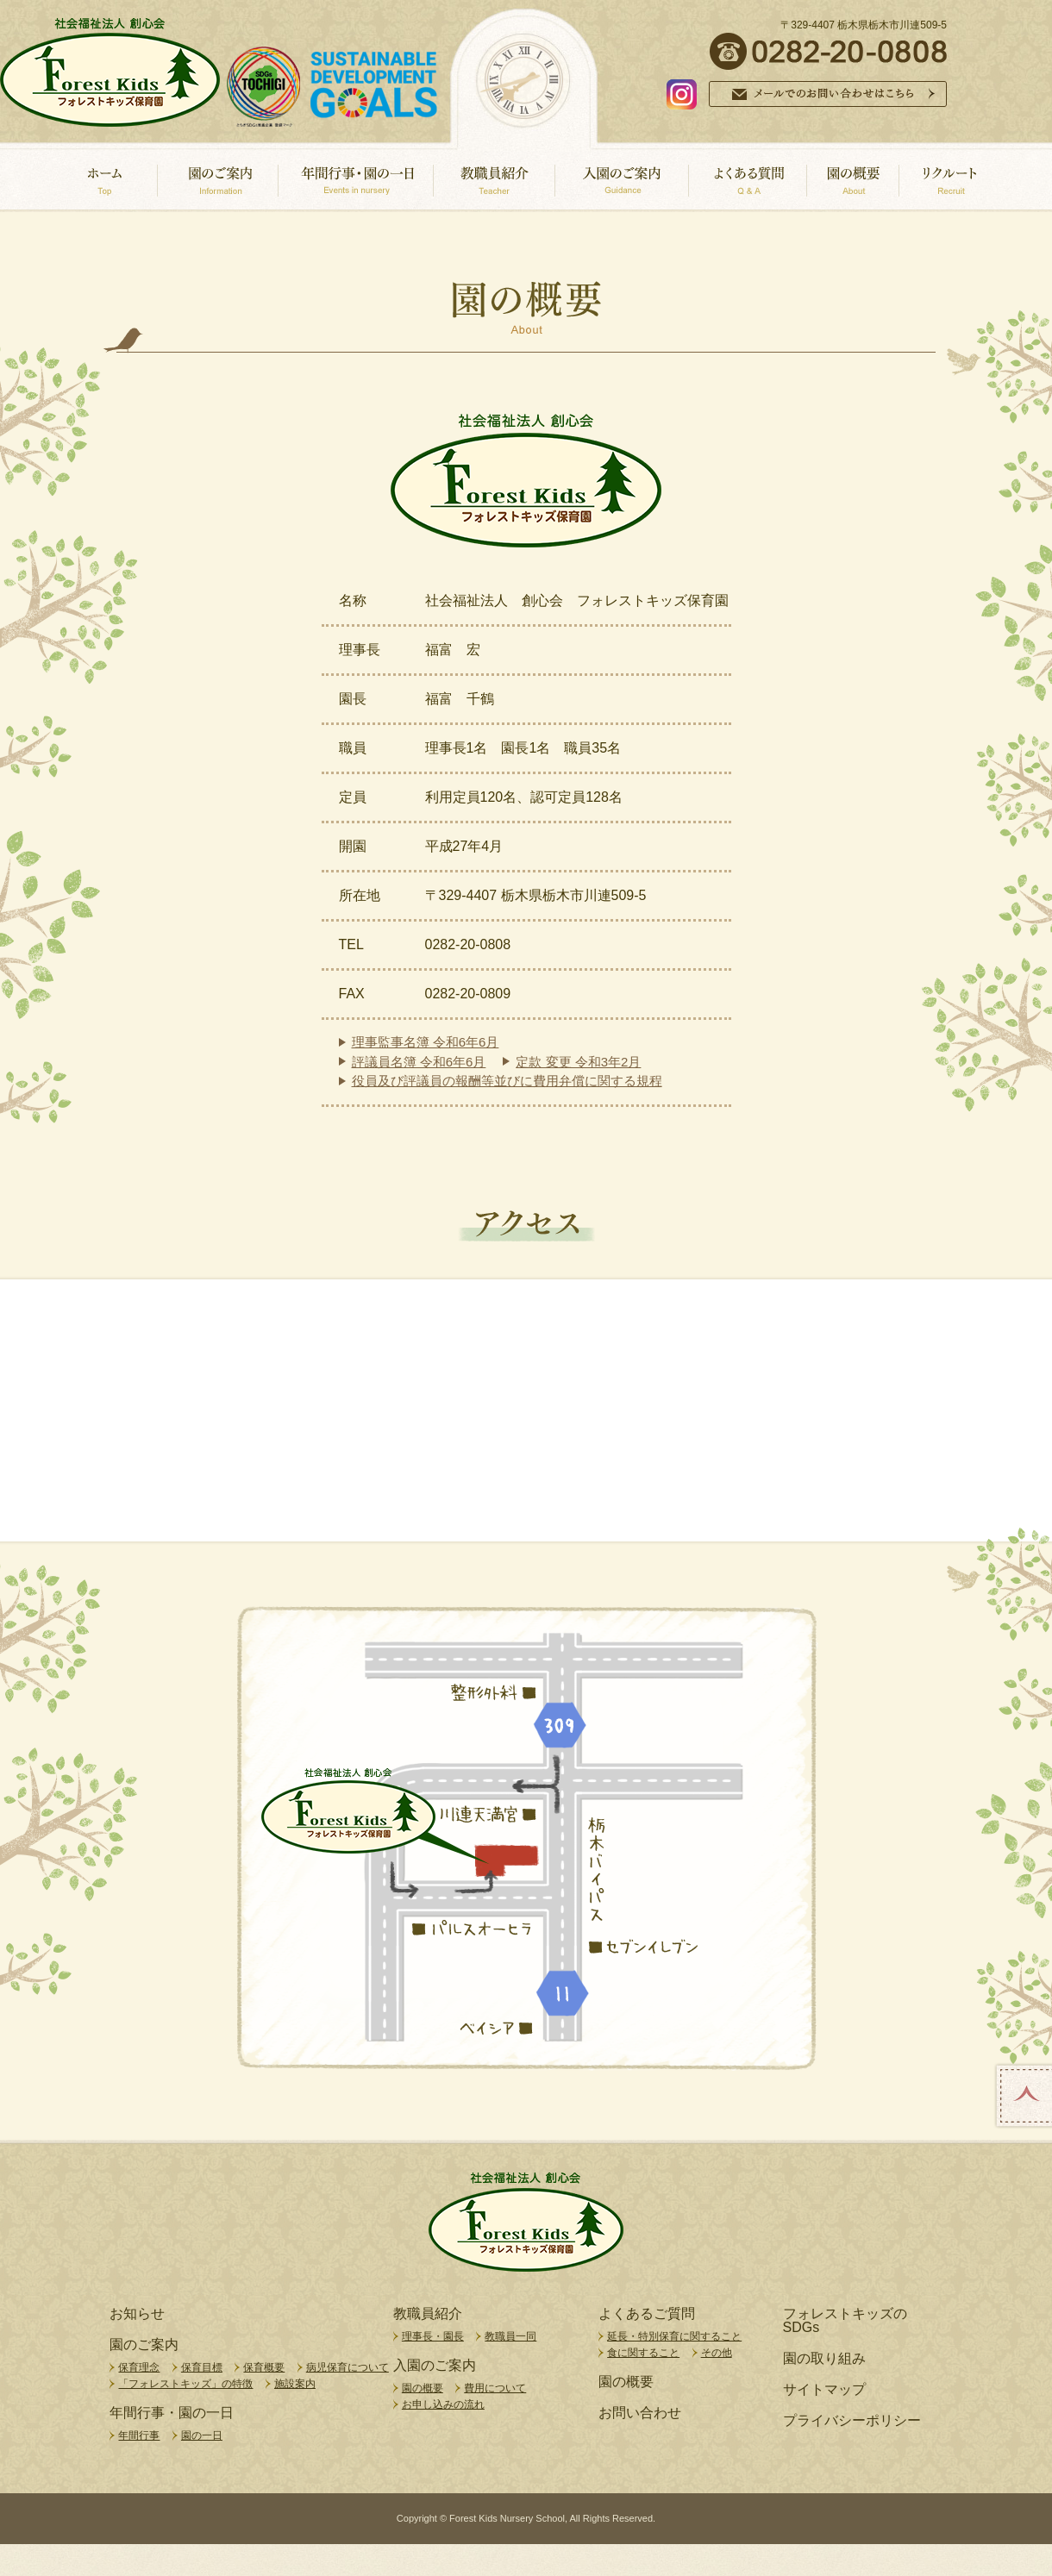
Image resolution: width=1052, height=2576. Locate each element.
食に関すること (643, 2353)
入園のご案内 (434, 2366)
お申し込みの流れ (443, 2404)
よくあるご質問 (646, 2314)
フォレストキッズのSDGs (845, 2321)
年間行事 (139, 2435)
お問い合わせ (639, 2413)
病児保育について (347, 2367)
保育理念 (139, 2367)
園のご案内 (144, 2345)
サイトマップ (824, 2390)
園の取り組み (824, 2359)
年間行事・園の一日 (172, 2413)
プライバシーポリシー (852, 2421)
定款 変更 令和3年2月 (578, 1061)
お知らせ (137, 2314)
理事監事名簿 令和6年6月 (425, 1042)
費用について (495, 2388)
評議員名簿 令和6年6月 (419, 1061)
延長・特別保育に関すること (674, 2336)
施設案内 (295, 2384)
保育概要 (264, 2367)
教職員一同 (510, 2336)
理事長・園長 (433, 2336)
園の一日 (201, 2435)
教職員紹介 (427, 2314)
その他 (716, 2353)
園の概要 (422, 2388)
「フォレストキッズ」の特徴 (185, 2384)
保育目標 (201, 2367)
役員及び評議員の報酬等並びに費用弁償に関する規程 (507, 1080)
